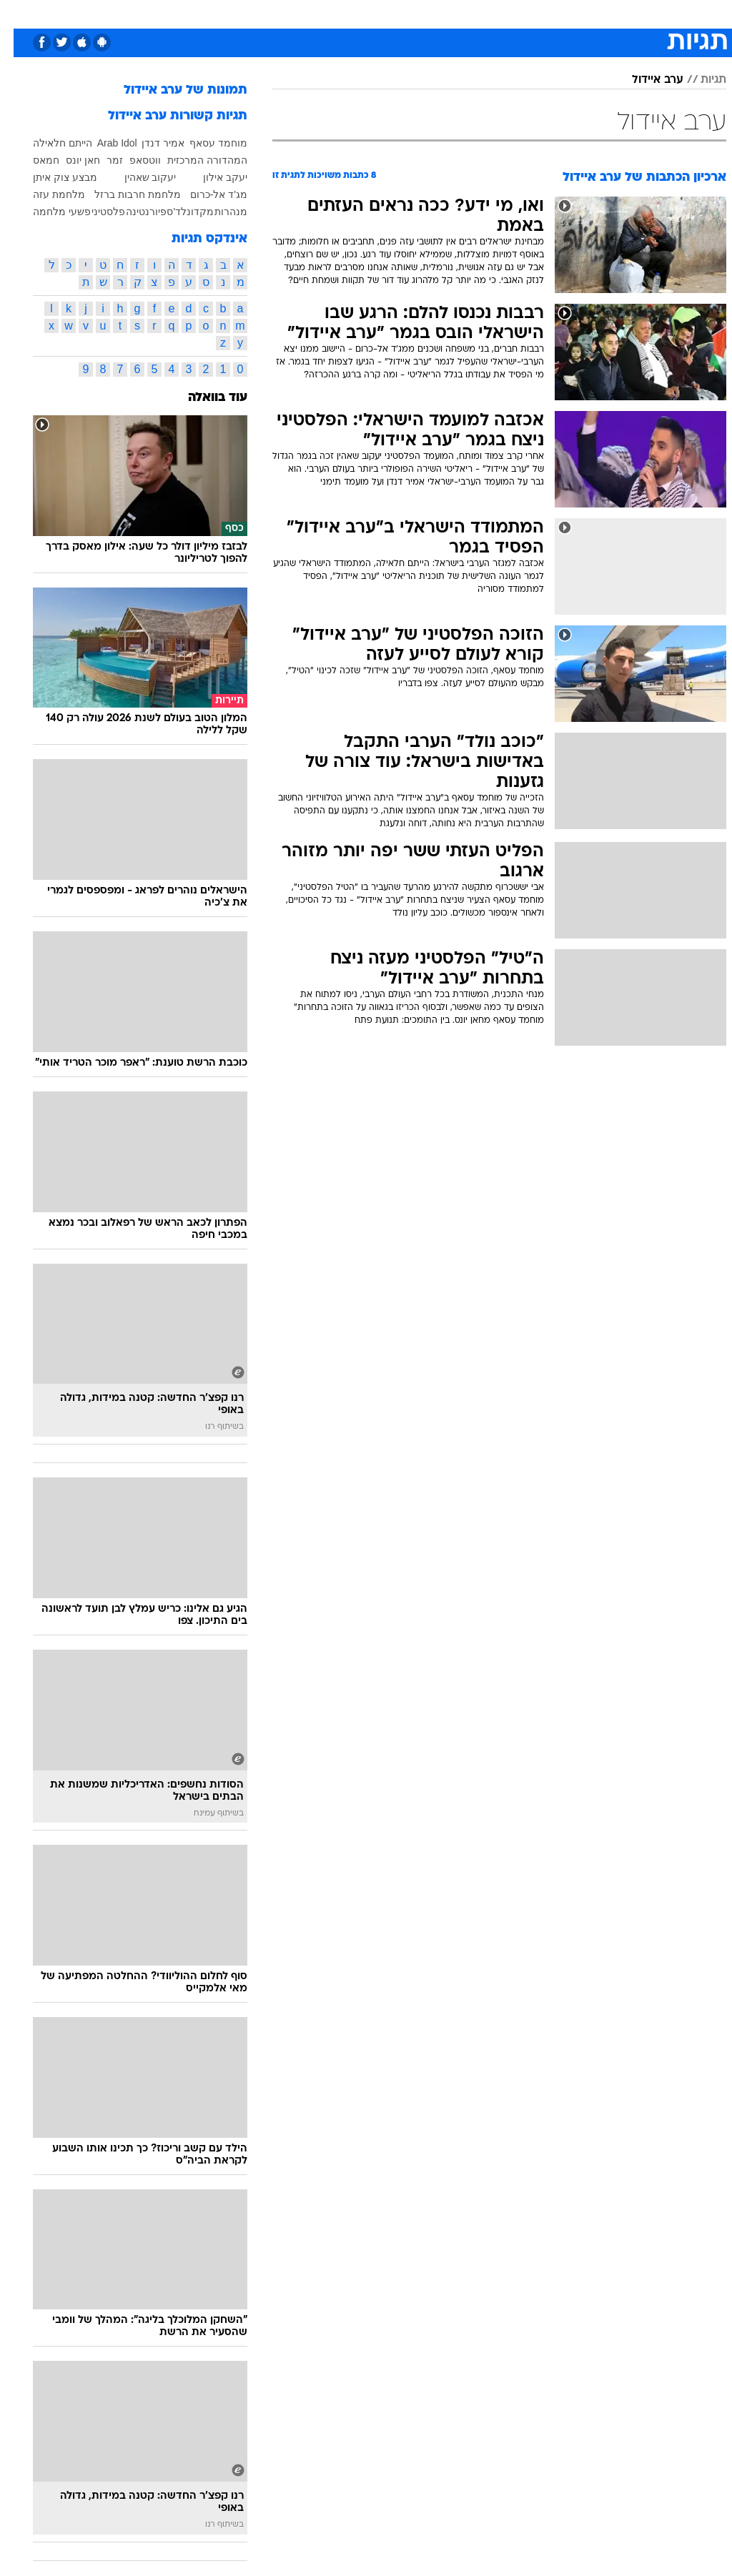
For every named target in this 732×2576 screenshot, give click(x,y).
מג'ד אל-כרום (205, 194)
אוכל (350, 13)
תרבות (465, 13)
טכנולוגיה (215, 13)
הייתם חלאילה (49, 143)
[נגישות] (20, 19)
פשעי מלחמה (48, 211)
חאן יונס (69, 160)
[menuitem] (550, 19)
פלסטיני (95, 211)
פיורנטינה (132, 211)
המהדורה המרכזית (194, 160)
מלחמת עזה (45, 194)
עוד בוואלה (204, 398)
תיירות (264, 13)
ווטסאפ (131, 160)
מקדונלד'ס (176, 211)
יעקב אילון (211, 177)
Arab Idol (104, 143)
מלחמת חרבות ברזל (124, 194)
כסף (386, 13)
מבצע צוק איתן (51, 177)
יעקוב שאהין (137, 177)
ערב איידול (644, 80)
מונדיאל (511, 13)
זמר (101, 160)
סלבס (423, 13)
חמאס (32, 160)
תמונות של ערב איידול (172, 90)
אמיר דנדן (149, 143)
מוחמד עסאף (205, 143)
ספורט (558, 13)
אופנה (166, 13)
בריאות (309, 13)
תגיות (700, 80)
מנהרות (217, 211)
